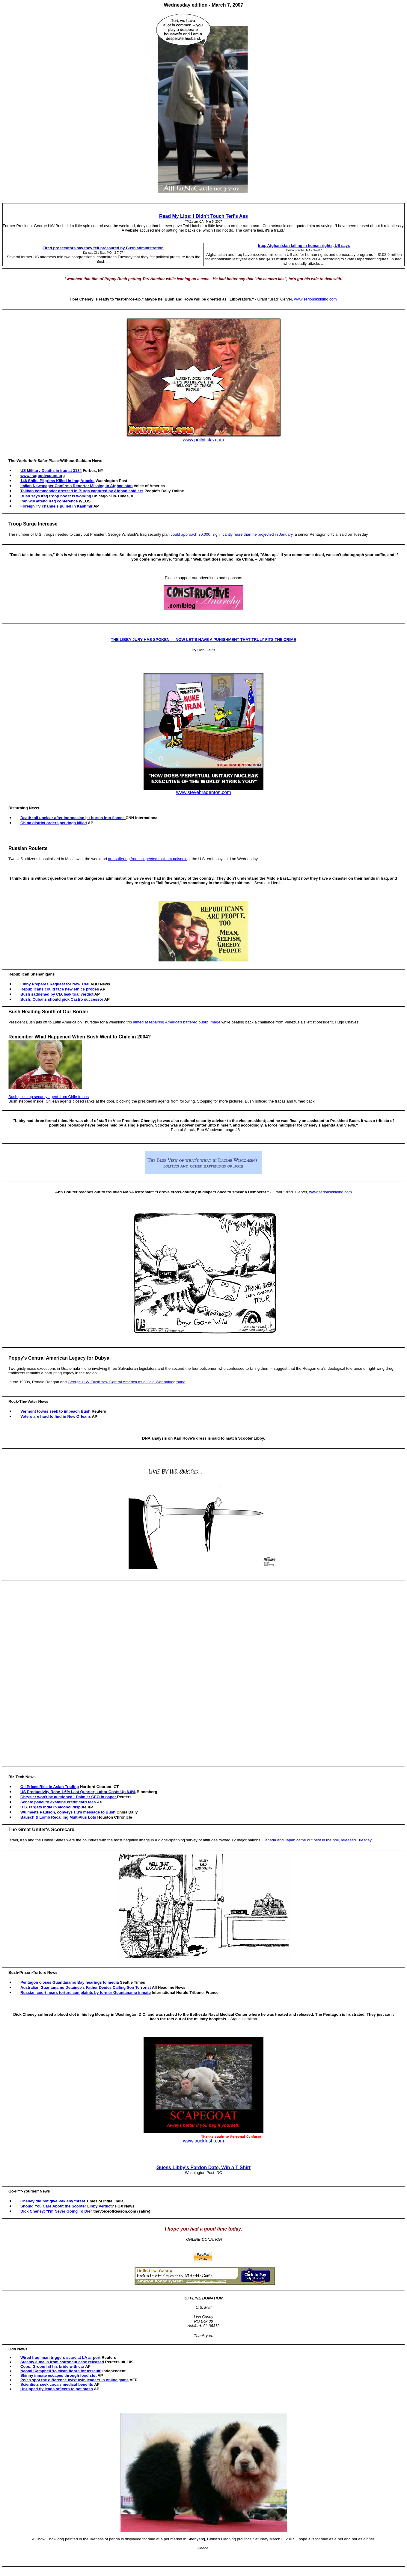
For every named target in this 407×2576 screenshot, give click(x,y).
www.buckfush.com (203, 2140)
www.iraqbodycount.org (42, 475)
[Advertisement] (205, 1673)
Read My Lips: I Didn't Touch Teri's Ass (203, 216)
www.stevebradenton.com (203, 792)
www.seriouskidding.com (315, 299)
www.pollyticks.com (203, 439)
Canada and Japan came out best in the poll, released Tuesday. (318, 1840)
